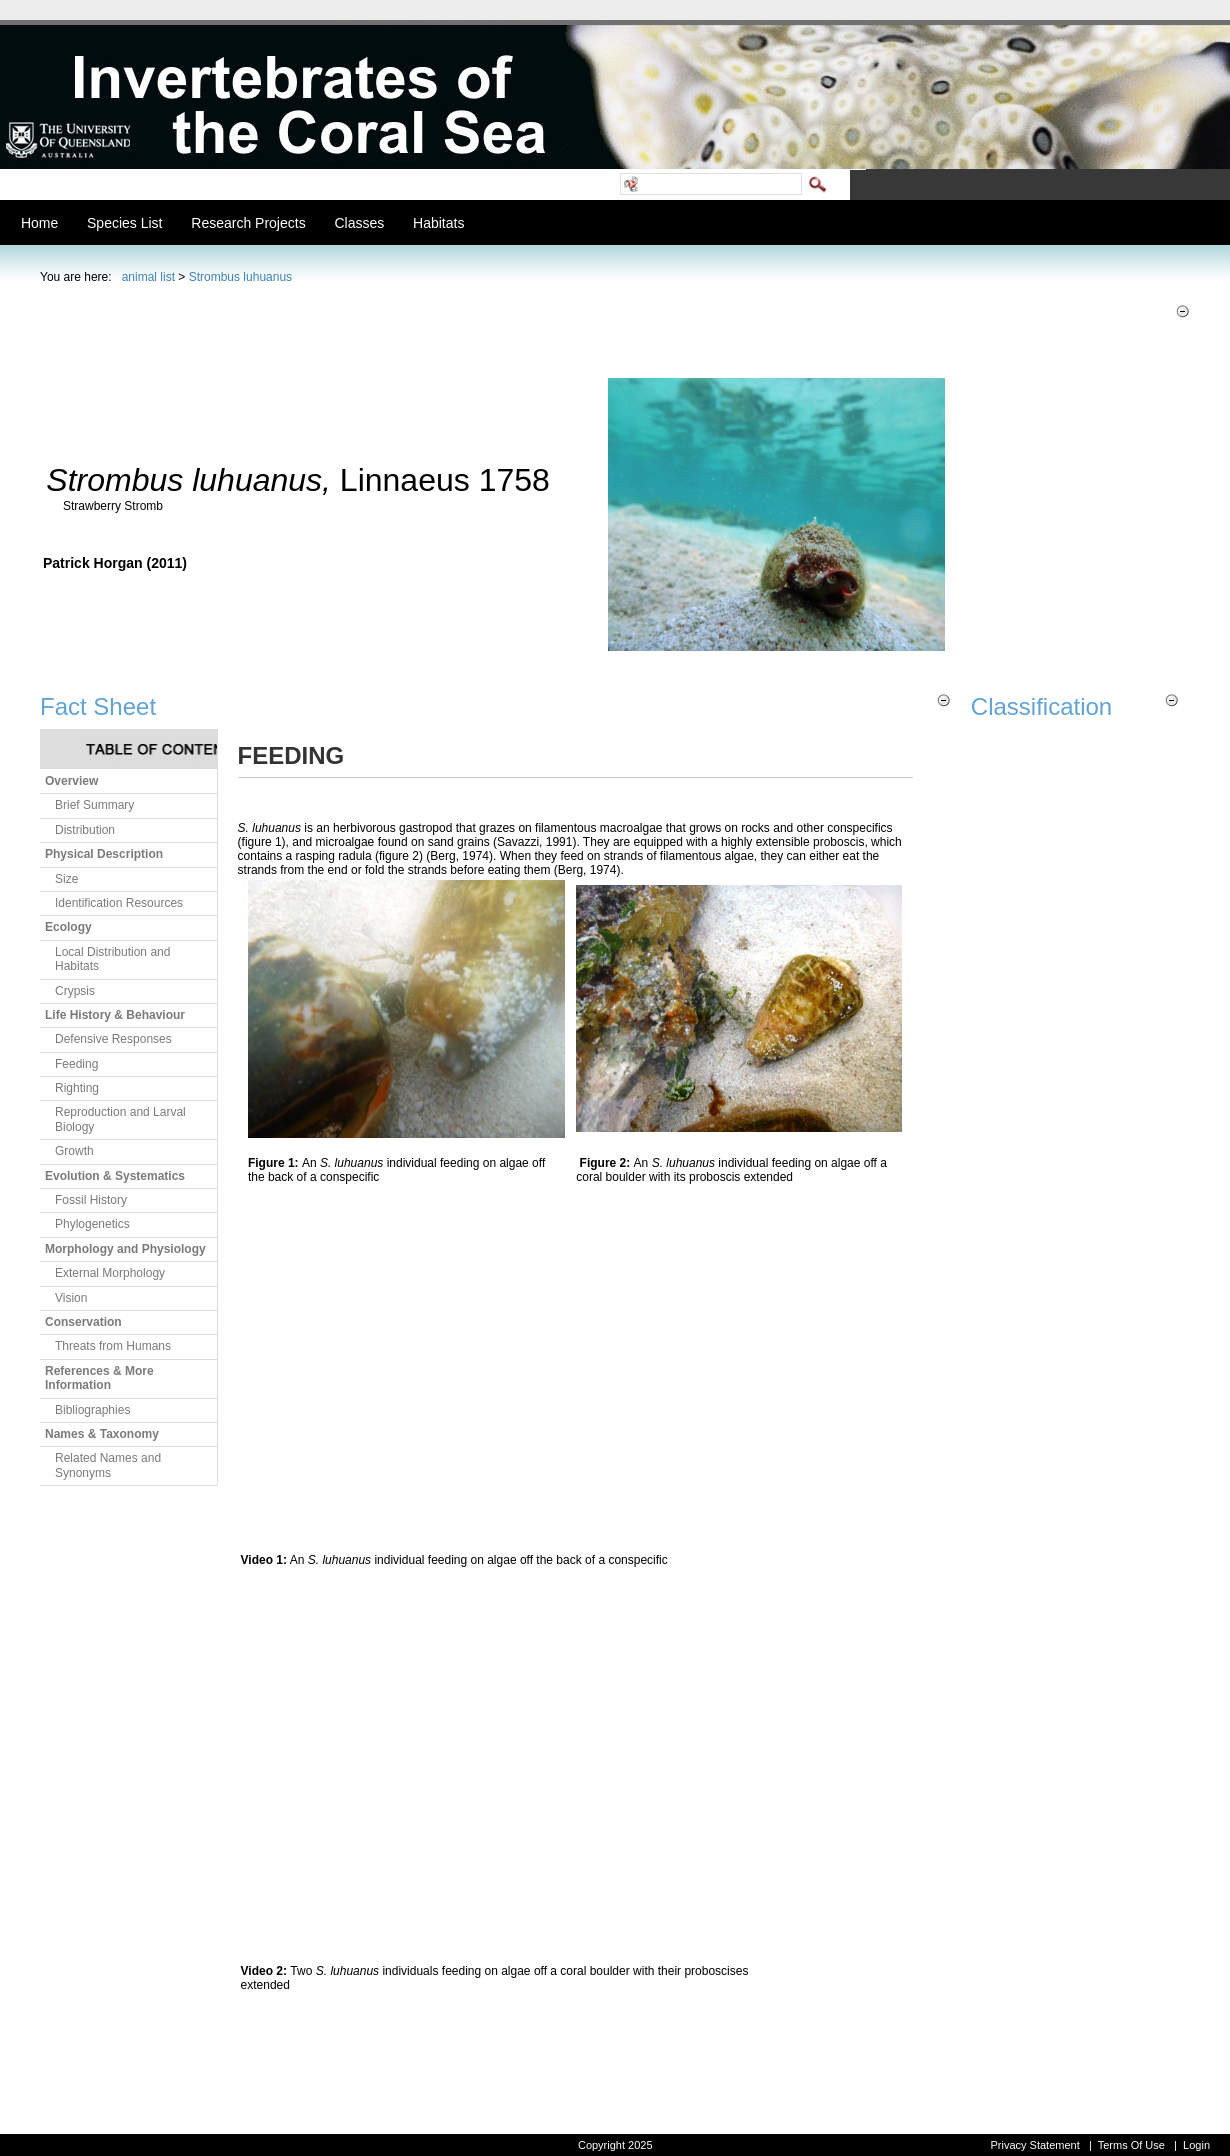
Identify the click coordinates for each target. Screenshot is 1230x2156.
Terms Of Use (1131, 2145)
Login (1196, 2145)
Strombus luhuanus (240, 277)
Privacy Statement (1034, 2145)
